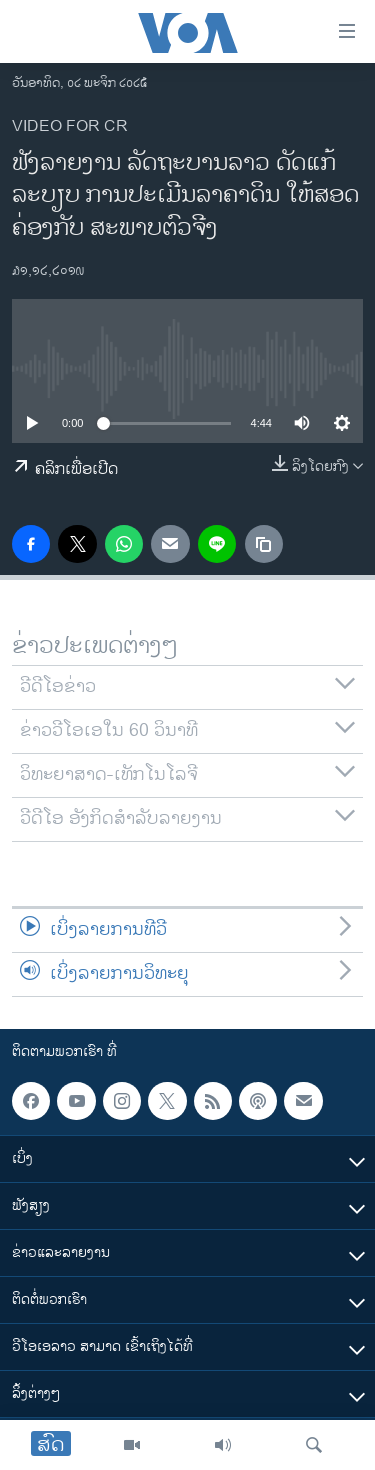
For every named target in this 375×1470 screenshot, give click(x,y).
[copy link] (264, 544)
